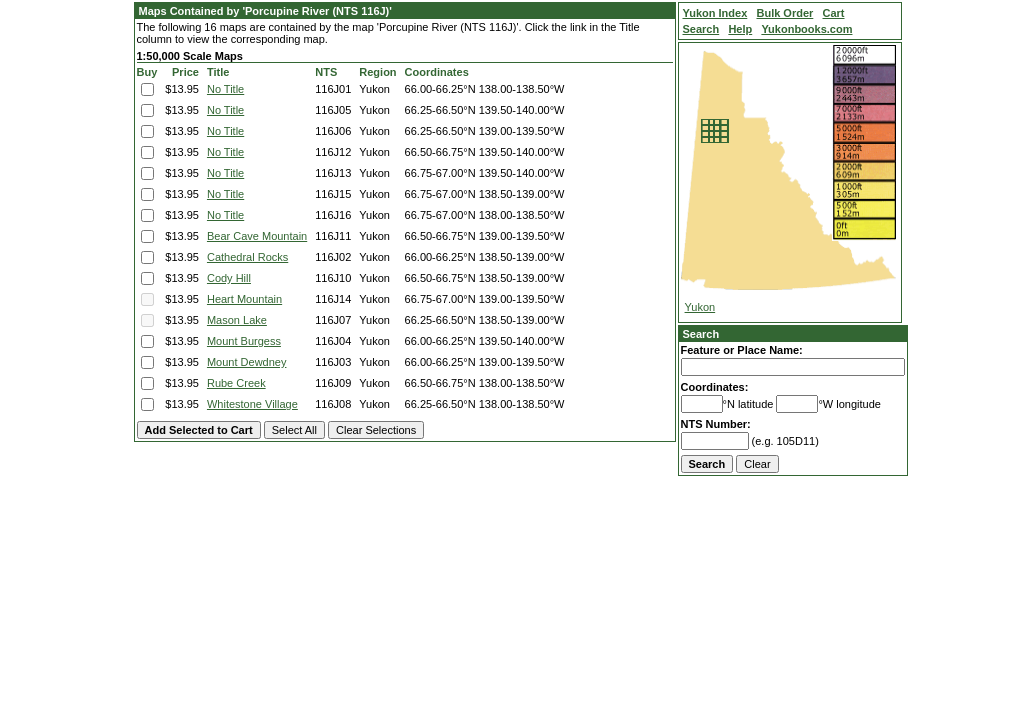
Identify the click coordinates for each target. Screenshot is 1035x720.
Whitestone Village (252, 404)
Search (701, 334)
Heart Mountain (244, 299)
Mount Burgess (244, 341)
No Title (225, 89)
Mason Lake (237, 320)
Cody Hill (229, 278)
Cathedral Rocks (247, 257)
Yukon (700, 307)
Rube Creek (236, 383)
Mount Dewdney (247, 362)
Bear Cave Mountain (257, 236)
